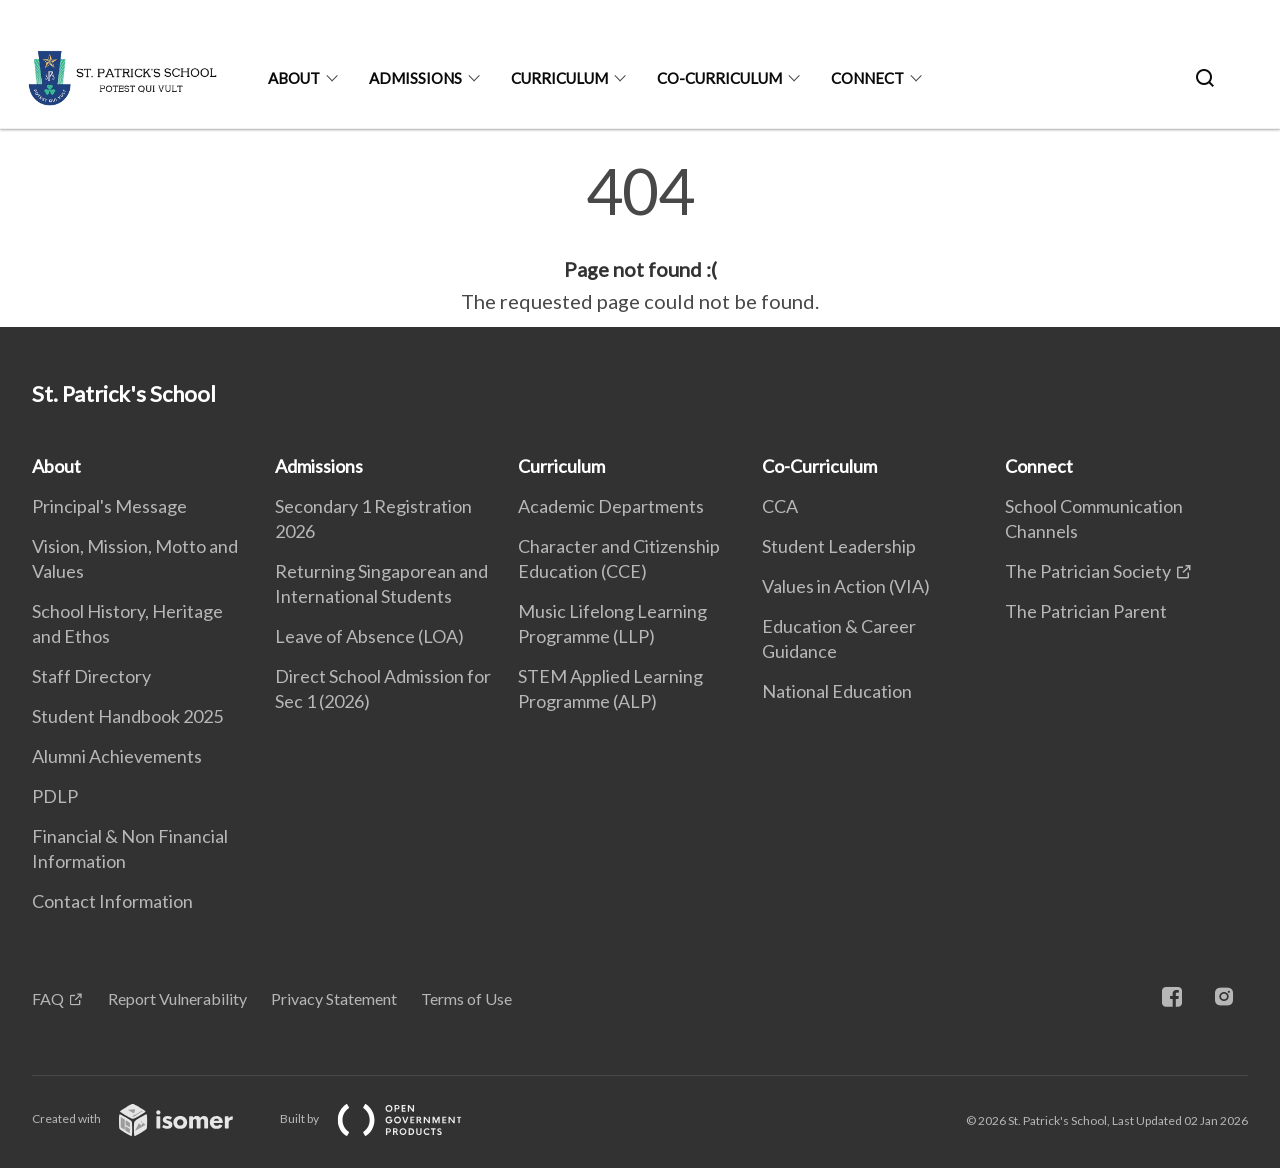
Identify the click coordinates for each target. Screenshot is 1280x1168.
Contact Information (112, 901)
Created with (148, 1118)
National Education (837, 691)
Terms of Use (466, 998)
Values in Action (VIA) (846, 586)
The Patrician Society (1088, 571)
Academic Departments (611, 506)
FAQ (48, 998)
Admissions (415, 78)
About (294, 78)
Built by (387, 1118)
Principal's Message (109, 506)
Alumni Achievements (117, 756)
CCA (780, 506)
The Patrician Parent (1086, 611)
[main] (640, 238)
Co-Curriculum (719, 78)
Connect (867, 78)
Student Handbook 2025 (127, 716)
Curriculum (559, 78)
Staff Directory (91, 676)
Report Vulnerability (177, 998)
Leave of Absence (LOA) (369, 636)
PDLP (55, 796)
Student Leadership (839, 546)
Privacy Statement (334, 998)
